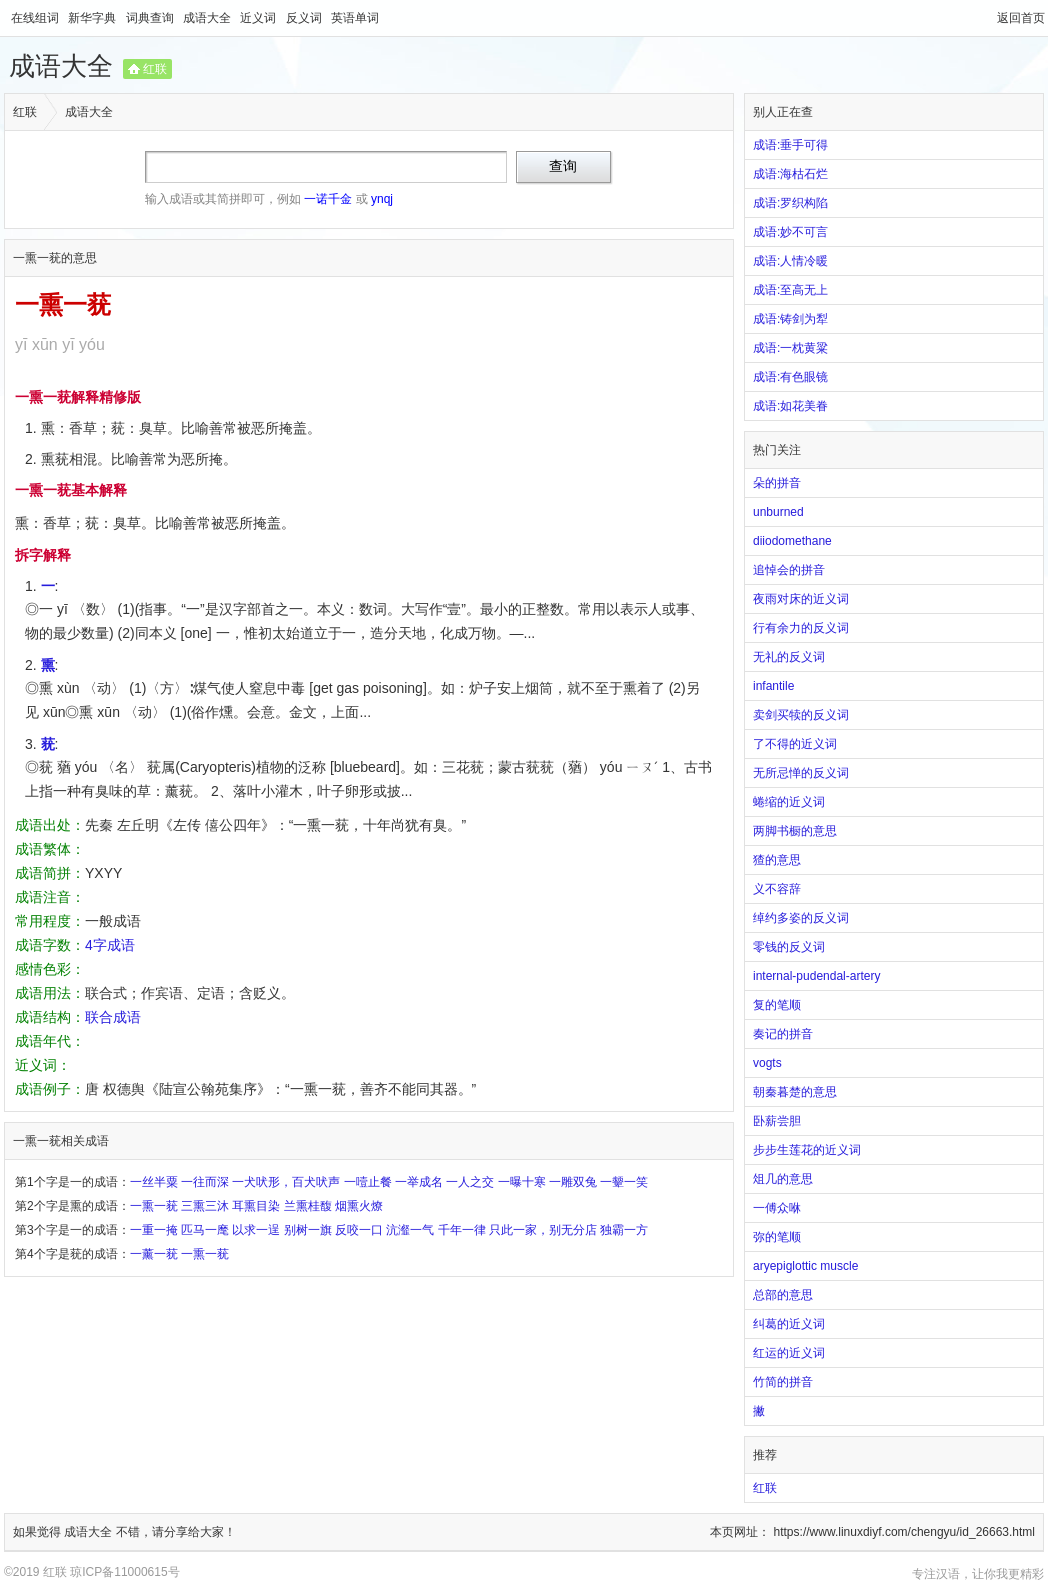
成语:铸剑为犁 (790, 319)
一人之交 (470, 1182)
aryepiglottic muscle (805, 1266)
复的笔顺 (777, 1005)
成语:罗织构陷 (790, 203)
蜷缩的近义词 (789, 802)
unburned (778, 512)
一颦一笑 (624, 1182)
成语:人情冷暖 (790, 261)
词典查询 (151, 18)
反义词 (305, 18)
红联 (155, 69)
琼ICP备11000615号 (124, 1572)
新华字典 (93, 18)
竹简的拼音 (783, 1382)
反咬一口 (359, 1230)
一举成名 (419, 1182)
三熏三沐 (205, 1206)
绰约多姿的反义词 (801, 918)
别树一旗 (308, 1230)
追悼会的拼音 (789, 570)
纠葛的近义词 (789, 1324)
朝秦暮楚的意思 (795, 1092)
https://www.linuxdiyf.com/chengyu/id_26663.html (904, 1532)
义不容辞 (777, 889)
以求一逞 (256, 1230)
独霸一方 (624, 1230)
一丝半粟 (154, 1182)
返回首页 (1021, 18)
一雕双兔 (573, 1182)
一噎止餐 (368, 1182)
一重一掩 (154, 1230)
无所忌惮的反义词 (801, 773)
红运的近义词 (789, 1353)
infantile (773, 686)
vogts (767, 1063)
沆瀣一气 (410, 1230)
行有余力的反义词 (801, 628)
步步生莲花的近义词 (807, 1150)
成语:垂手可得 (790, 145)
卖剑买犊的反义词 (801, 715)
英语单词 (355, 18)
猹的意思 (777, 860)
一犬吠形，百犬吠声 (286, 1182)
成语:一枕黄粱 (790, 348)
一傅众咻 (777, 1208)
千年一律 (462, 1230)
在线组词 (36, 18)
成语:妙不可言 (790, 232)
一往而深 (205, 1182)
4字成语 (110, 945)
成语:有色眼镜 (790, 377)
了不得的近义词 (795, 744)
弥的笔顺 (777, 1237)
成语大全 (208, 18)
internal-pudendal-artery (816, 976)
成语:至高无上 (790, 290)
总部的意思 (783, 1295)
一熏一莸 (154, 1206)
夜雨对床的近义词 (801, 599)
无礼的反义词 (789, 657)
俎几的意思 (783, 1179)
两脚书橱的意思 (795, 831)
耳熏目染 (256, 1206)
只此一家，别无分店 (543, 1230)
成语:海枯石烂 (790, 174)
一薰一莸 (154, 1254)
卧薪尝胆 (777, 1121)
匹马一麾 (205, 1230)
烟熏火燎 (359, 1206)
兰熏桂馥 (308, 1206)
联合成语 (113, 1017)
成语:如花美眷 (790, 406)
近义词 (259, 18)
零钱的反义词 (789, 947)
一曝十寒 (522, 1182)
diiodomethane (792, 541)
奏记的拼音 (783, 1034)
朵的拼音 (777, 483)
